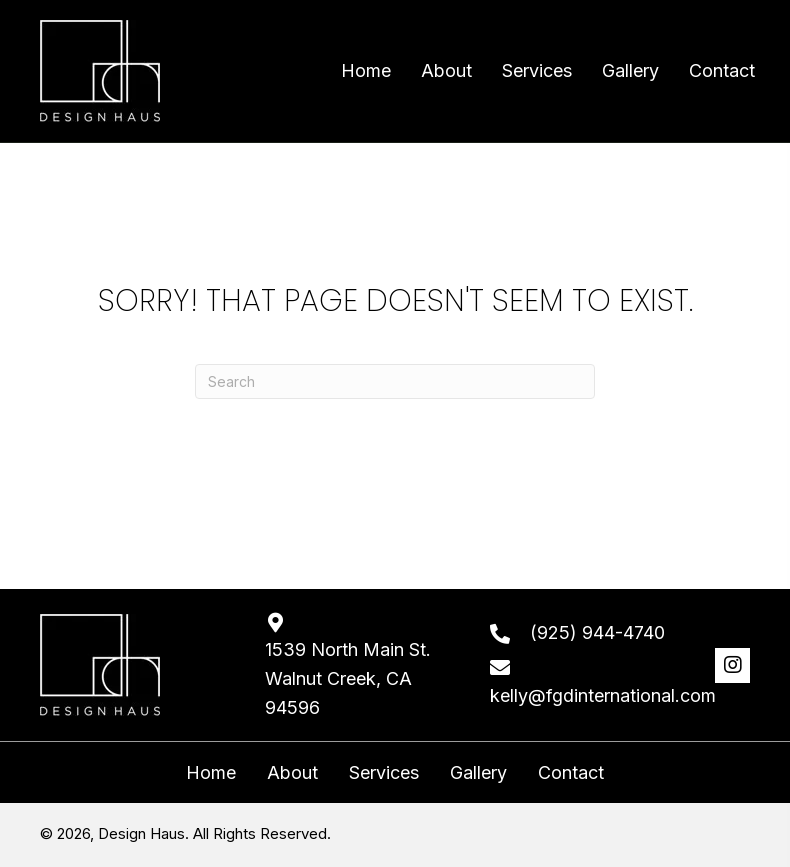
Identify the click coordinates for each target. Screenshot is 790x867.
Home (211, 773)
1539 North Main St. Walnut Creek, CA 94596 (348, 678)
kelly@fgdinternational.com (603, 695)
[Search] (395, 381)
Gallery (478, 773)
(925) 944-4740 (597, 632)
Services (384, 773)
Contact (571, 773)
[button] (732, 665)
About (292, 773)
